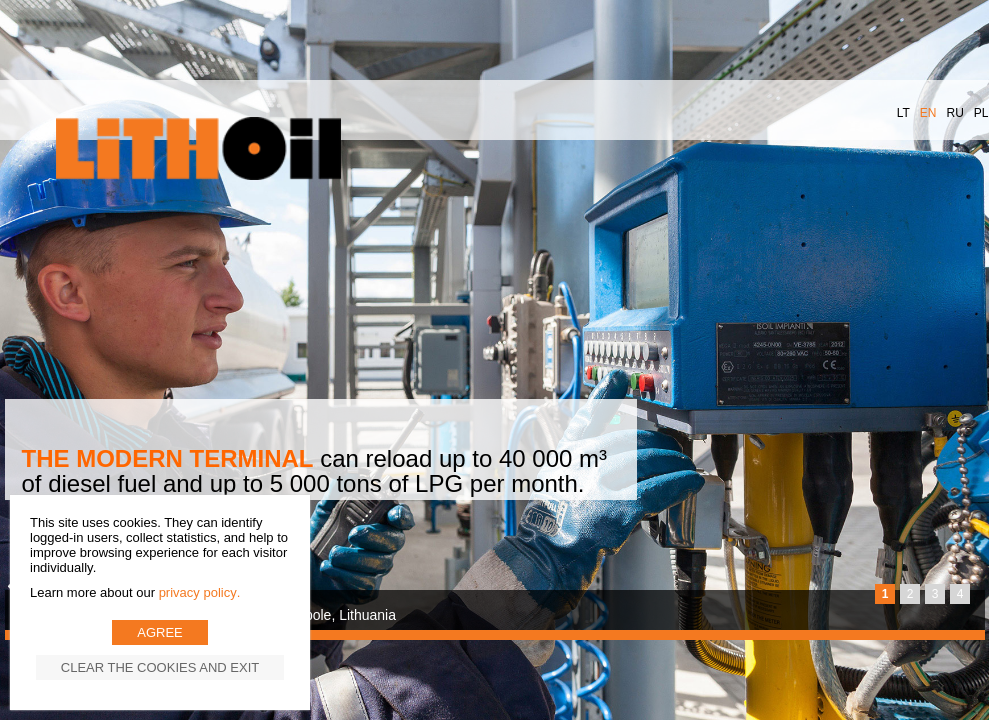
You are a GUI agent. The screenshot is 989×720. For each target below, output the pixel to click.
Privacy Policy (198, 592)
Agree (160, 632)
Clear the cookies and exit (160, 667)
